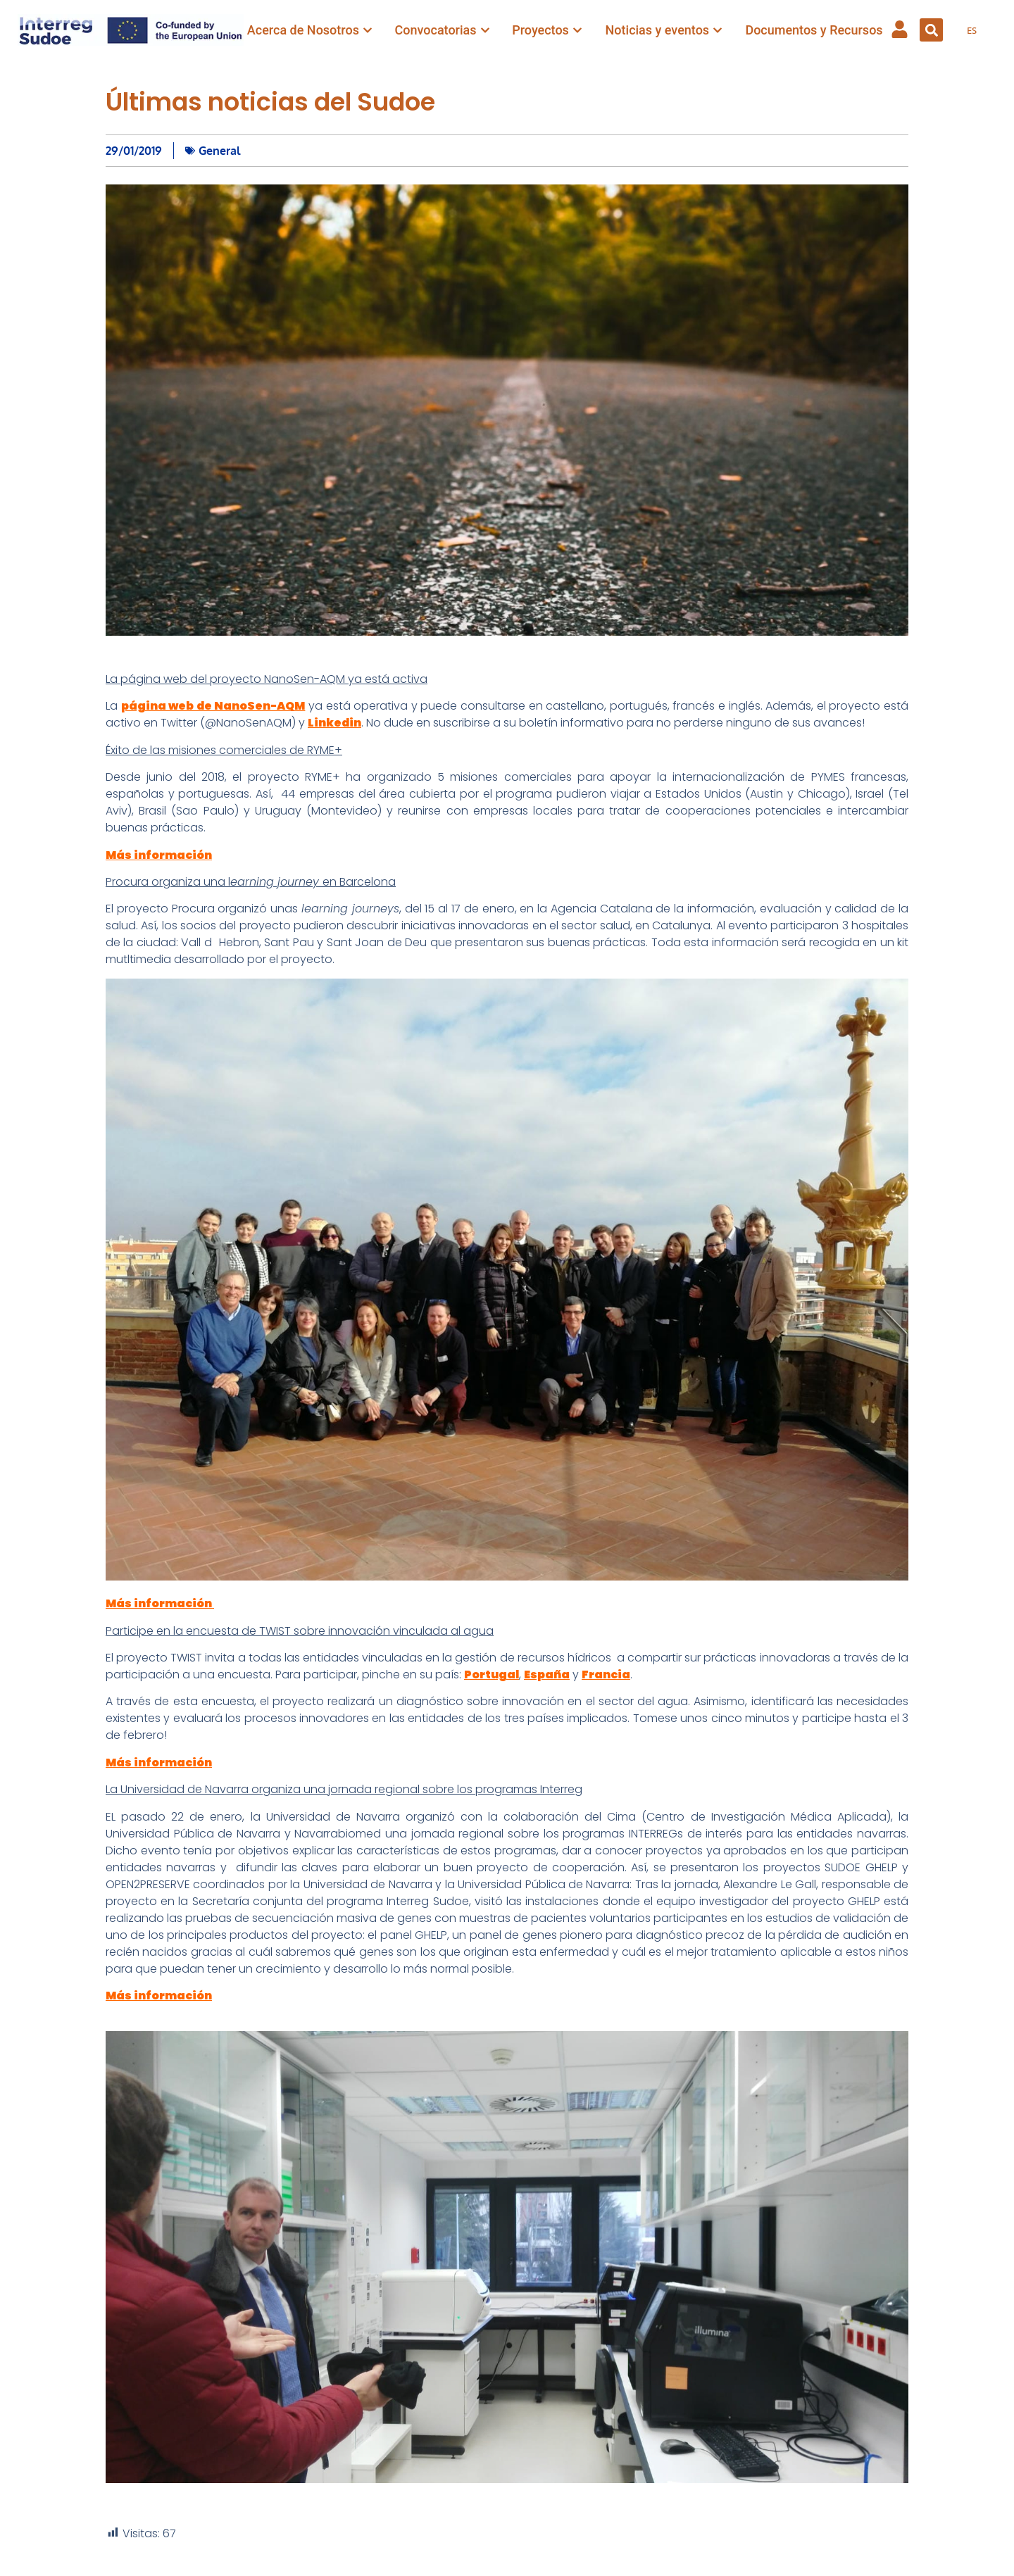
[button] (931, 30)
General (219, 151)
